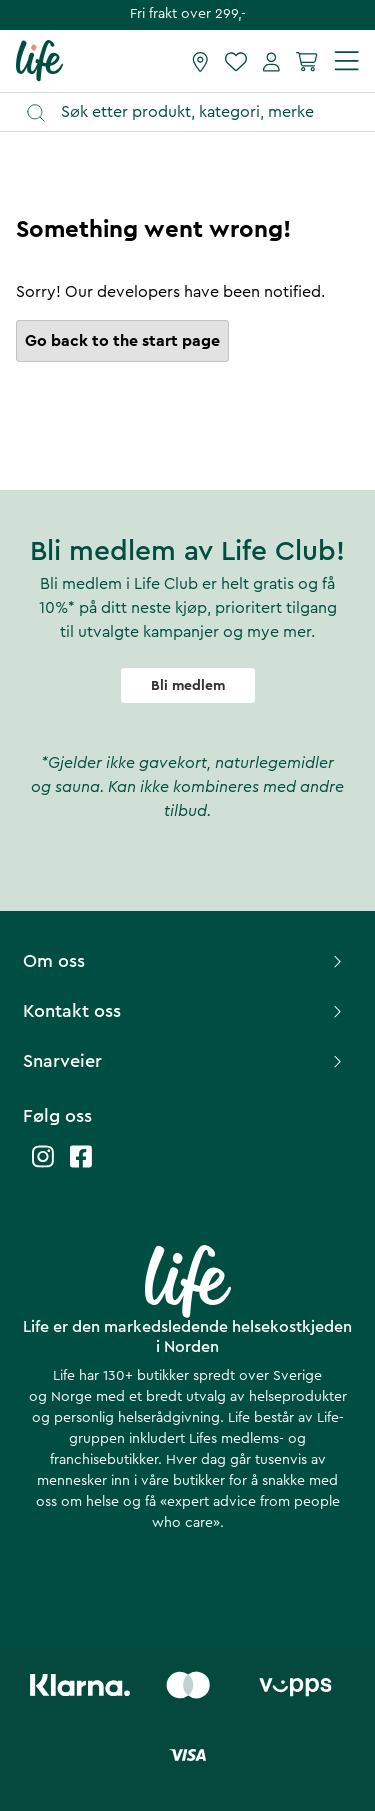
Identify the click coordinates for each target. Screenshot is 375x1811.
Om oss (185, 961)
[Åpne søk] (197, 112)
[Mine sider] (271, 61)
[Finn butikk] (200, 61)
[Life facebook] (81, 1166)
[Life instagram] (43, 1166)
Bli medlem (188, 686)
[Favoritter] (236, 61)
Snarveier (185, 1061)
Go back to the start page (122, 341)
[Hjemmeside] (39, 60)
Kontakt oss (185, 1011)
